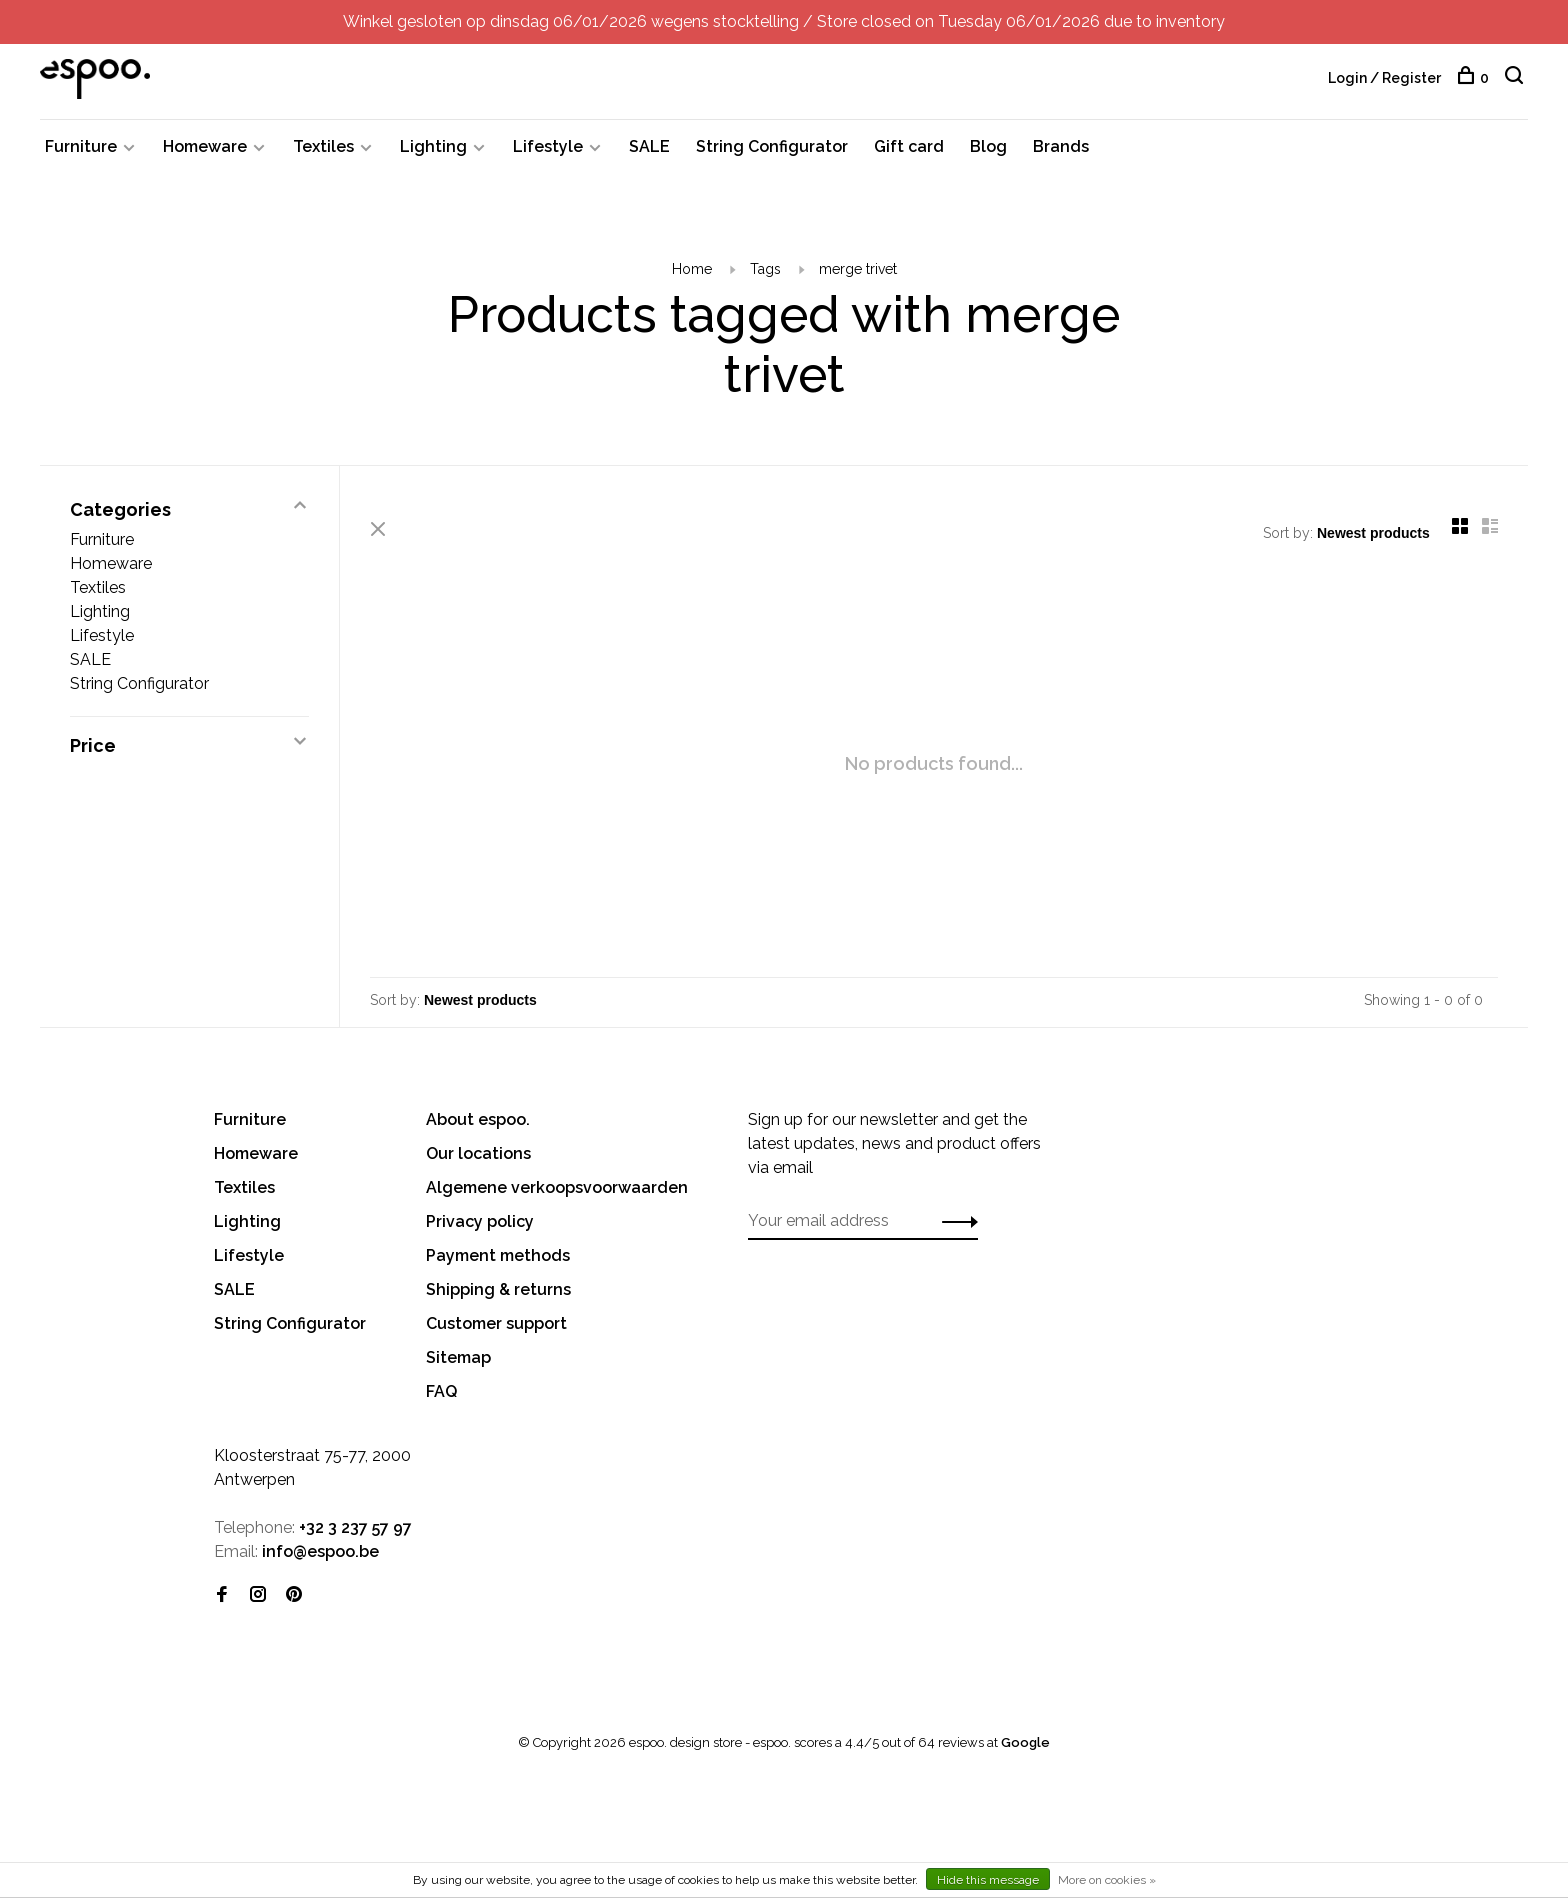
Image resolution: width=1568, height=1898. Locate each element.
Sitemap (458, 1357)
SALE (649, 146)
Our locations (478, 1153)
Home (692, 269)
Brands (1061, 146)
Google (1025, 1742)
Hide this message (988, 1880)
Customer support (496, 1323)
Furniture (81, 146)
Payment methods (498, 1255)
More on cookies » (1107, 1880)
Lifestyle (548, 146)
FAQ (441, 1391)
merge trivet (858, 269)
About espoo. (478, 1119)
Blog (988, 146)
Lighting (433, 146)
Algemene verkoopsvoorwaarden (557, 1187)
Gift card (909, 146)
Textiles (323, 146)
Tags (765, 269)
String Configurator (772, 146)
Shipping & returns (498, 1289)
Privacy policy (480, 1221)
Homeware (205, 146)
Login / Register (1384, 78)
